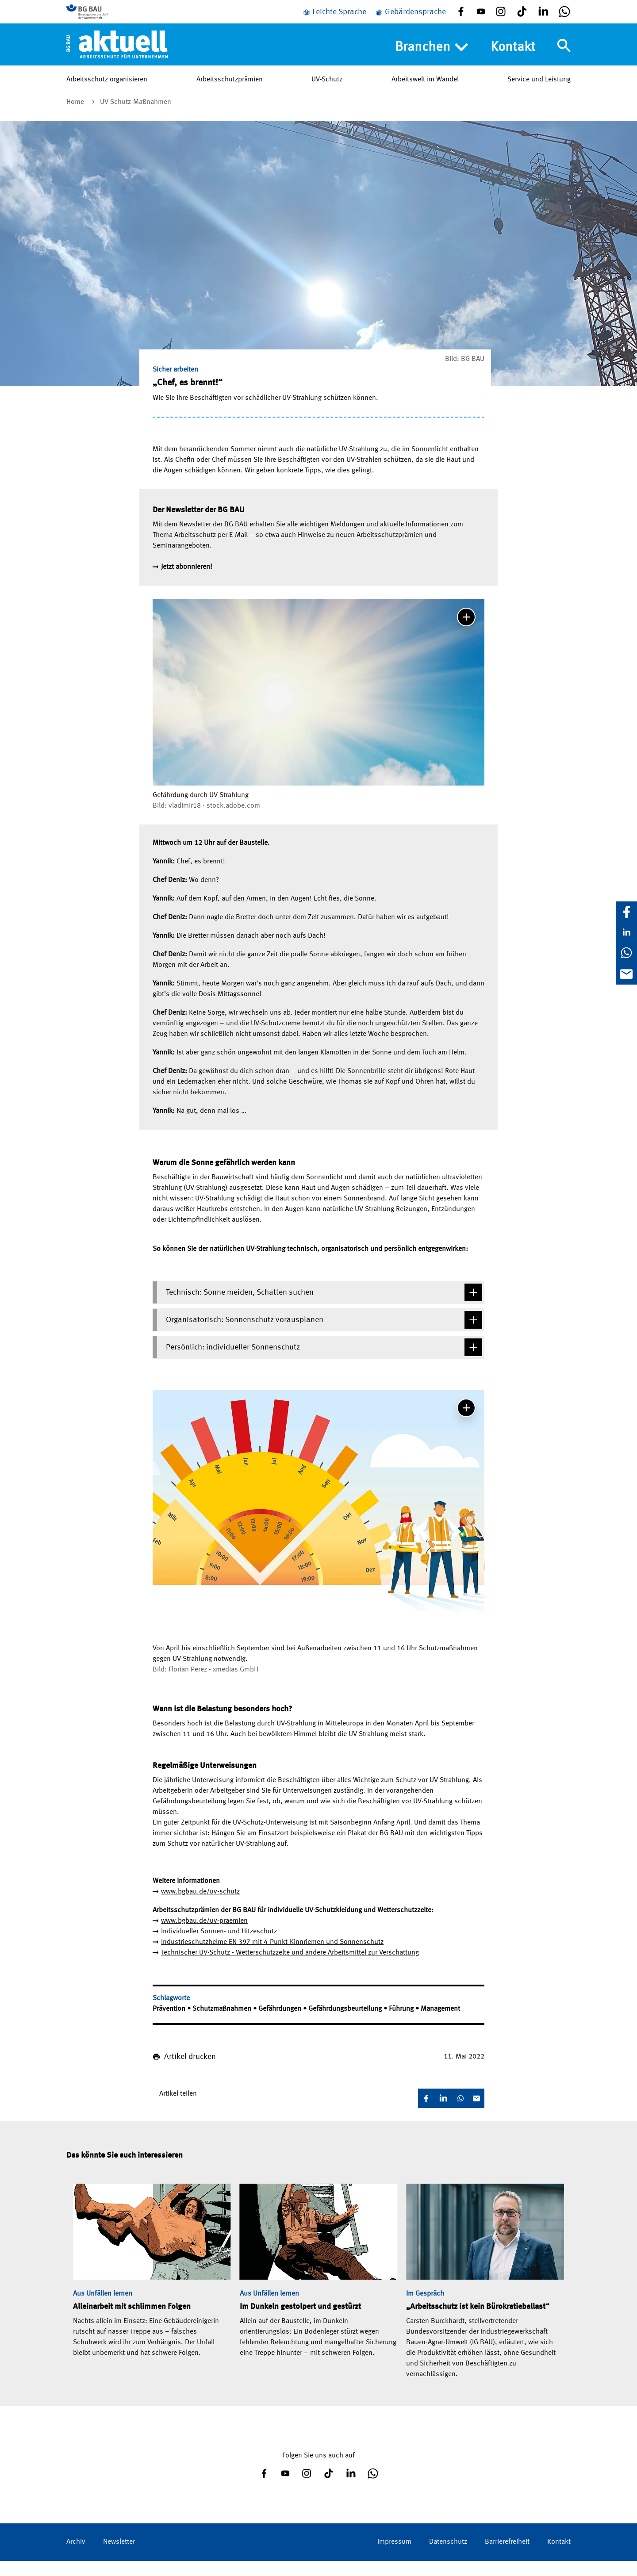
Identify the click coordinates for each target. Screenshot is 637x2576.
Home (76, 117)
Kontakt (513, 60)
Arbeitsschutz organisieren (106, 92)
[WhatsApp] (626, 952)
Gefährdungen (280, 2024)
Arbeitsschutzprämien (229, 92)
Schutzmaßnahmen (222, 2024)
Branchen (431, 60)
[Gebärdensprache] (410, 19)
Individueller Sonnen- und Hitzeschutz (219, 1946)
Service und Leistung (539, 92)
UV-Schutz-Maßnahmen (135, 117)
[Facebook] (626, 912)
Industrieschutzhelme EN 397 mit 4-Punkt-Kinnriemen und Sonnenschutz (272, 1957)
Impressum (394, 2557)
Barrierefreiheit (507, 2557)
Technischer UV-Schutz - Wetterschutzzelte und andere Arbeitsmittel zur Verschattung (290, 1967)
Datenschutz (448, 2557)
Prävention (170, 2024)
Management (440, 2024)
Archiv (75, 2557)
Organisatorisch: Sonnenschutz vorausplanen (324, 1335)
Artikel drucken (190, 2072)
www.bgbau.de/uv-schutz (200, 1906)
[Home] (117, 57)
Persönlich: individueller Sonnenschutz (324, 1362)
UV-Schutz (326, 92)
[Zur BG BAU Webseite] (106, 18)
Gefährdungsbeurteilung (346, 2024)
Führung (402, 2024)
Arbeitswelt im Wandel (425, 92)
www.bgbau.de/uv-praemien (204, 1936)
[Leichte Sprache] (334, 19)
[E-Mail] (626, 974)
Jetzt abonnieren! (186, 582)
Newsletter (119, 2557)
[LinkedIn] (626, 932)
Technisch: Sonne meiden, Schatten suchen (324, 1307)
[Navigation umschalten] (564, 58)
